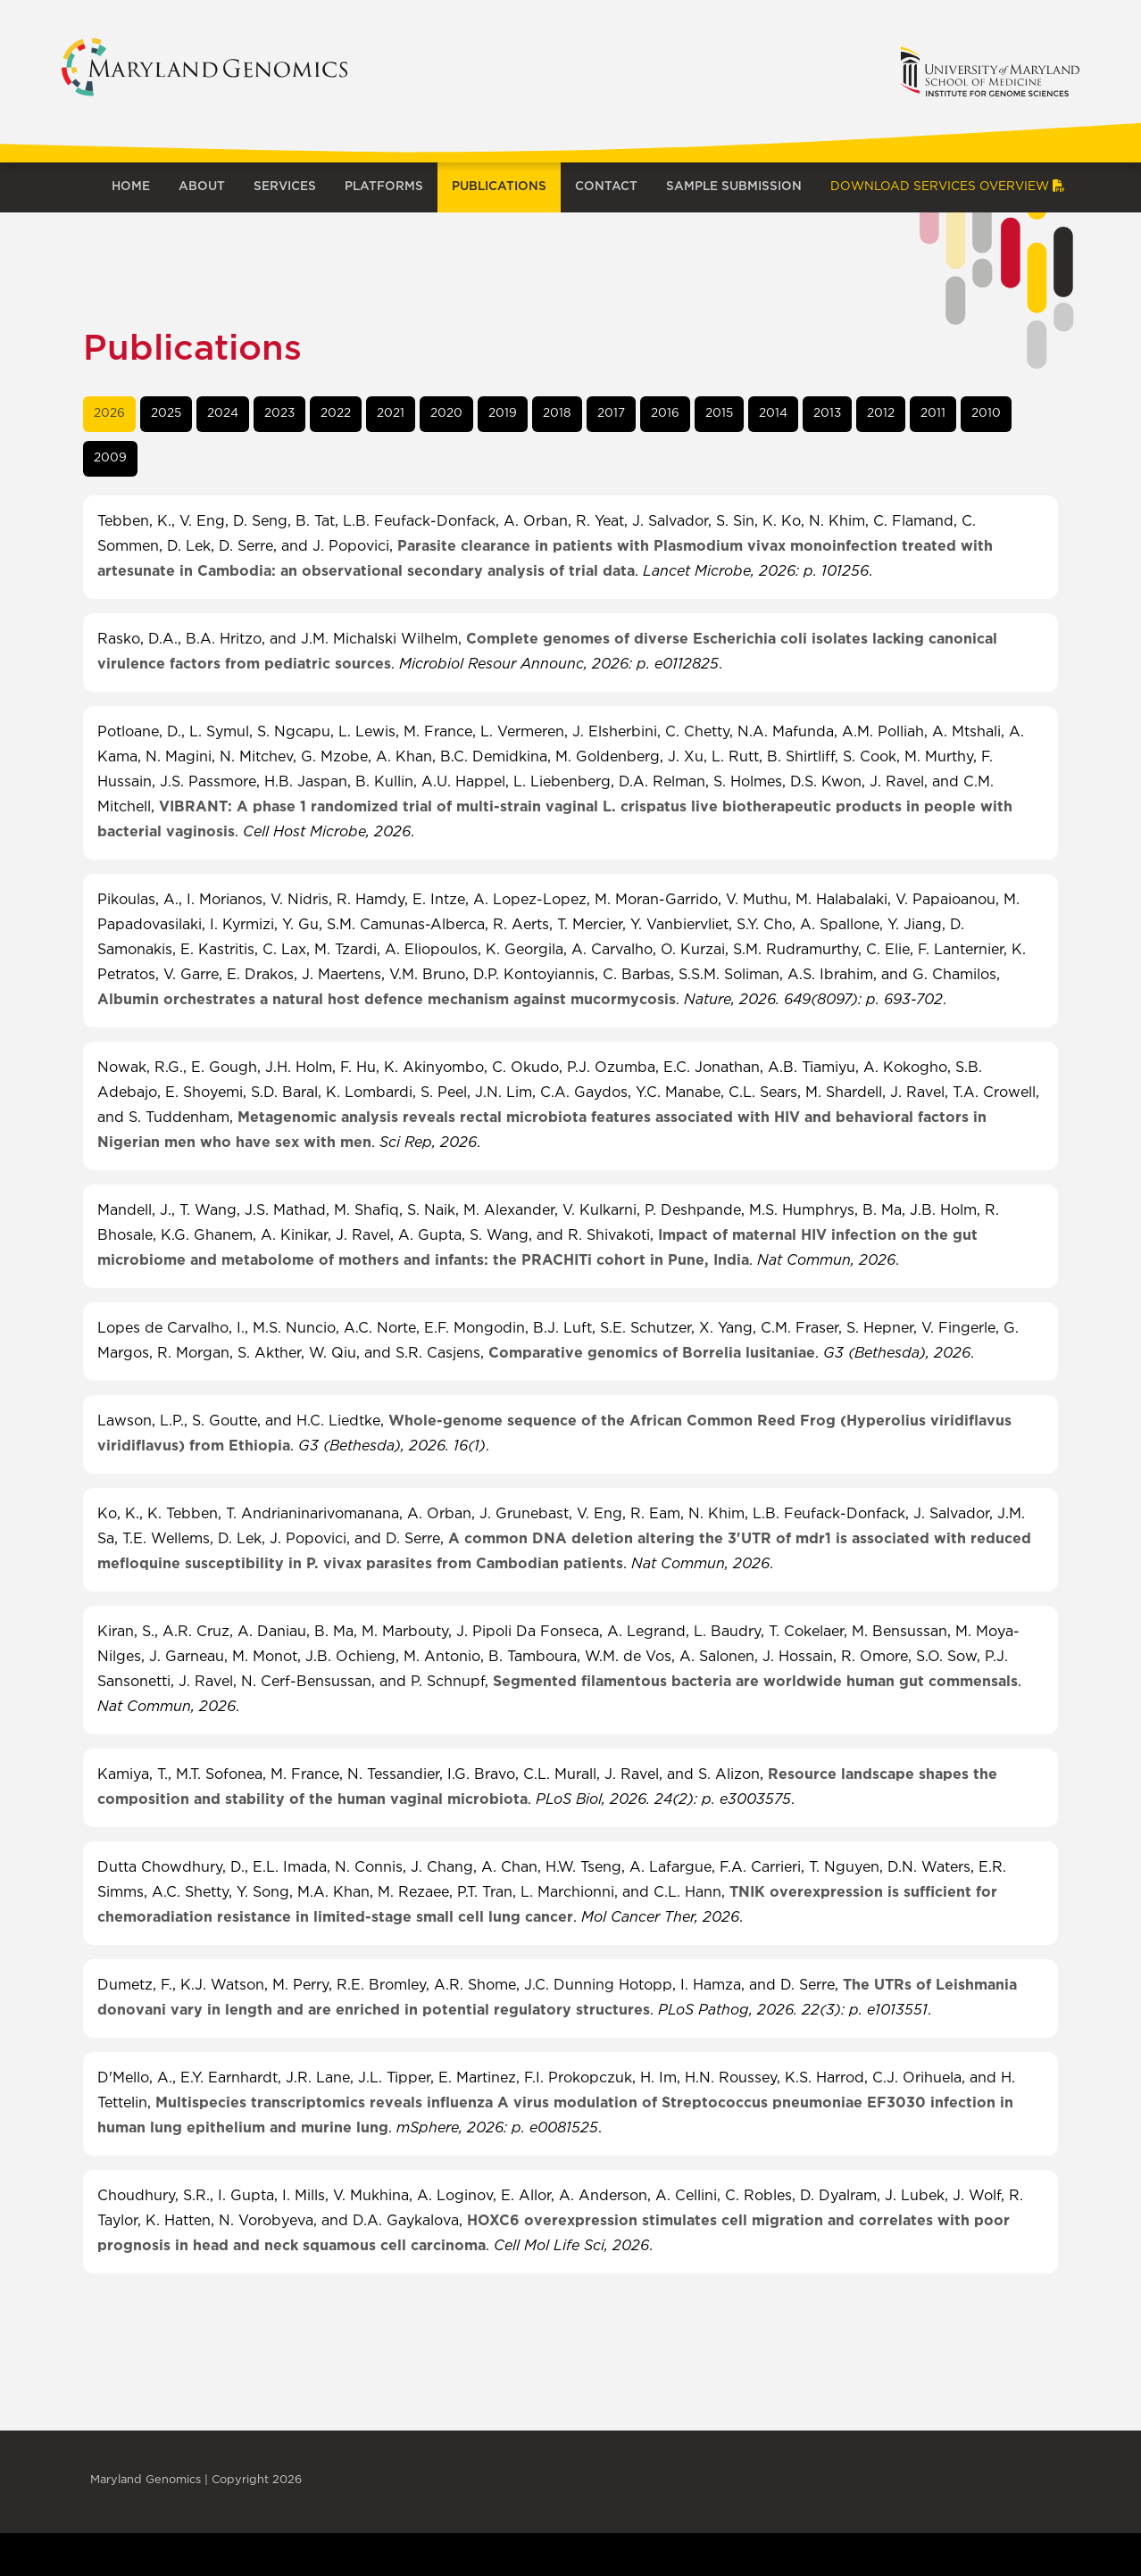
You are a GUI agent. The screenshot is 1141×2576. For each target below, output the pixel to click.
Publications (499, 186)
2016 (665, 413)
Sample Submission (734, 186)
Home (131, 186)
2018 (557, 413)
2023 (279, 413)
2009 (110, 458)
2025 (166, 413)
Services (285, 186)
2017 (611, 413)
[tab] (109, 414)
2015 (719, 413)
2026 (109, 413)
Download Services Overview (947, 186)
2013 (827, 413)
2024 (222, 413)
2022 (336, 413)
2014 (773, 413)
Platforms (384, 186)
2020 (446, 413)
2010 (986, 413)
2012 (881, 413)
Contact (606, 186)
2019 (502, 413)
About (202, 186)
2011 (932, 413)
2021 (390, 413)
